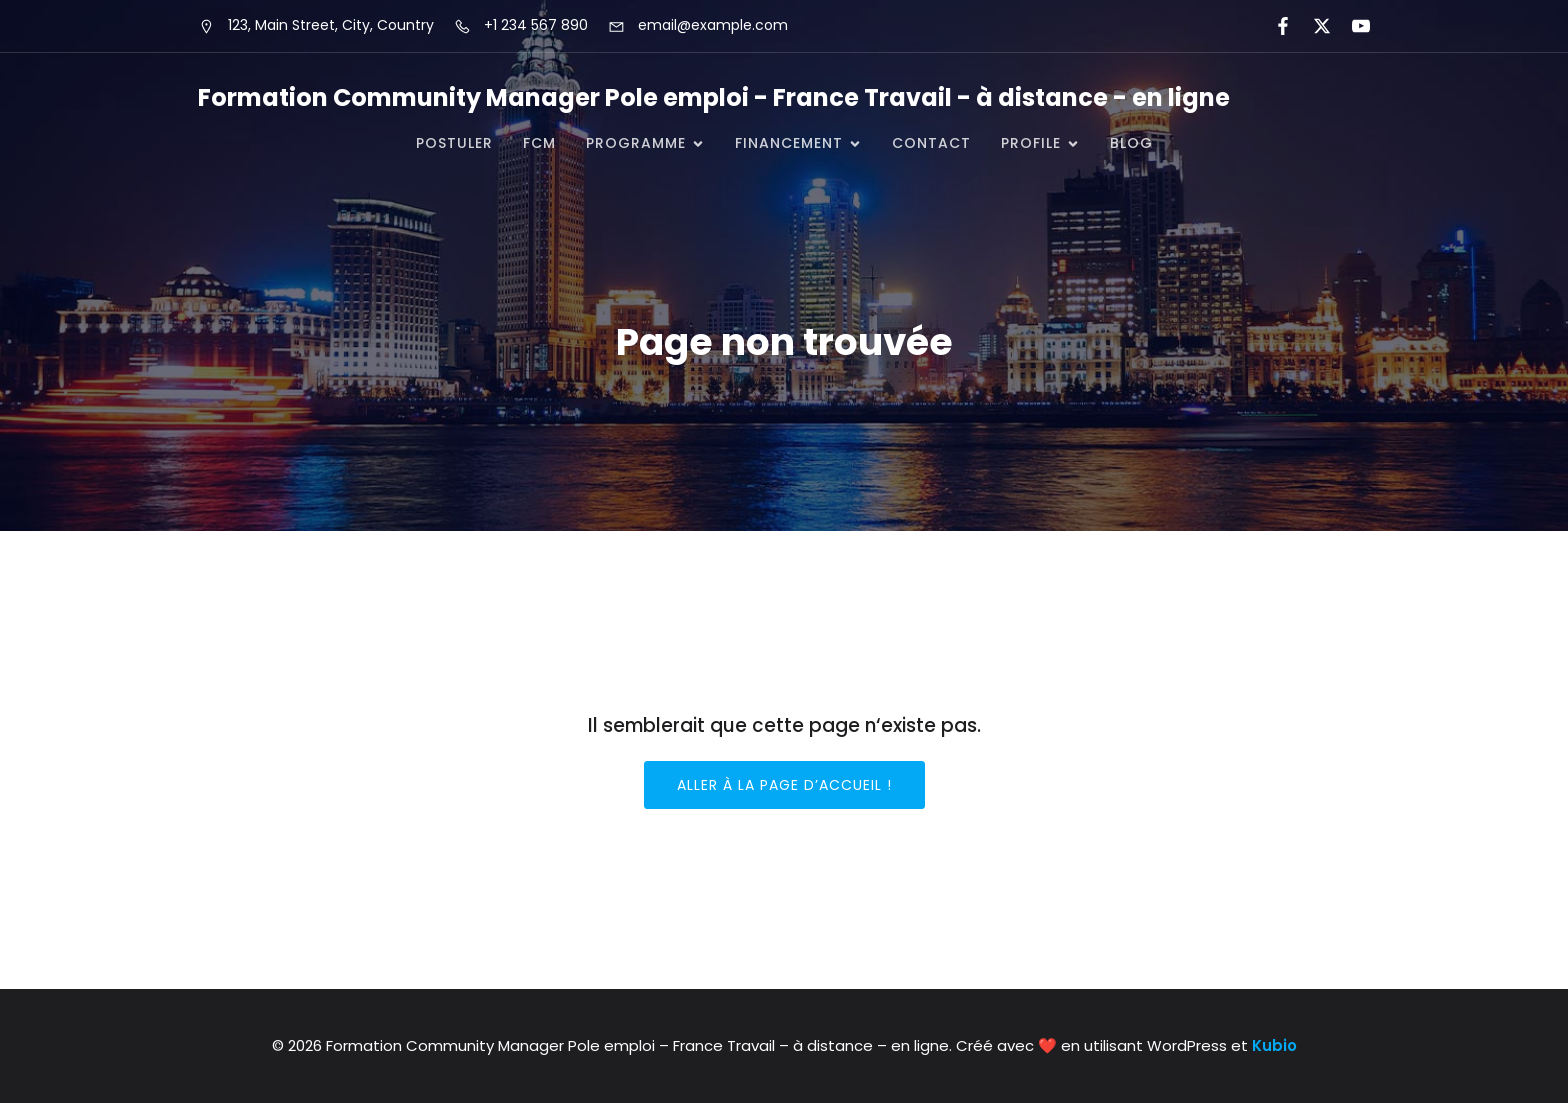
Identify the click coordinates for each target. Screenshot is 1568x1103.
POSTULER (454, 143)
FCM (539, 143)
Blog (1131, 143)
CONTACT (931, 143)
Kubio (1274, 1045)
